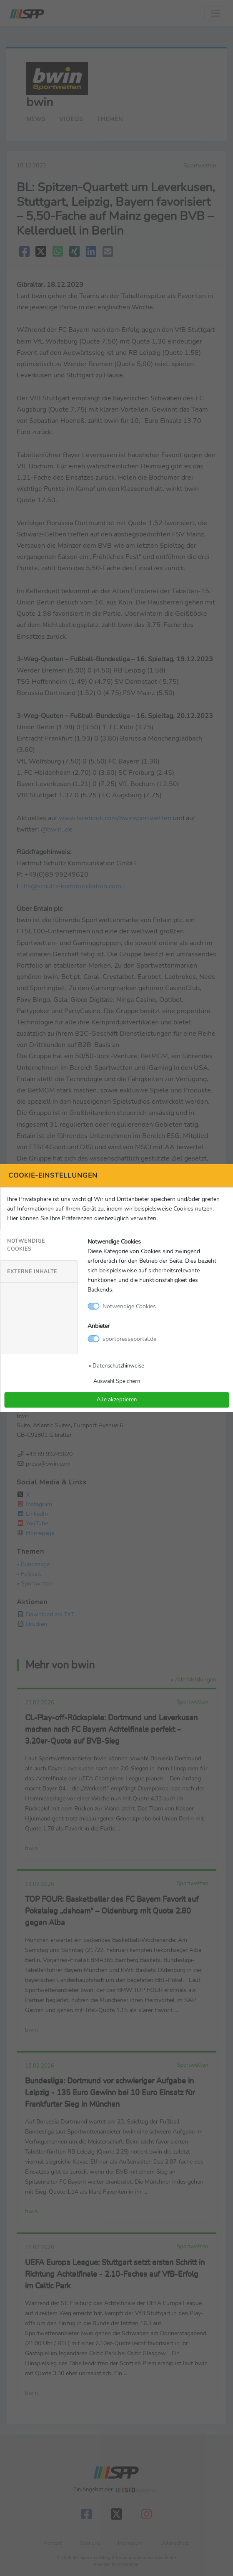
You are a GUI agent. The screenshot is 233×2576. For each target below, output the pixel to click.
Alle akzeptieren (117, 1399)
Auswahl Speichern (116, 1381)
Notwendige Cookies (26, 1245)
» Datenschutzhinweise (116, 1365)
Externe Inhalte (32, 1271)
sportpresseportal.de (129, 1339)
